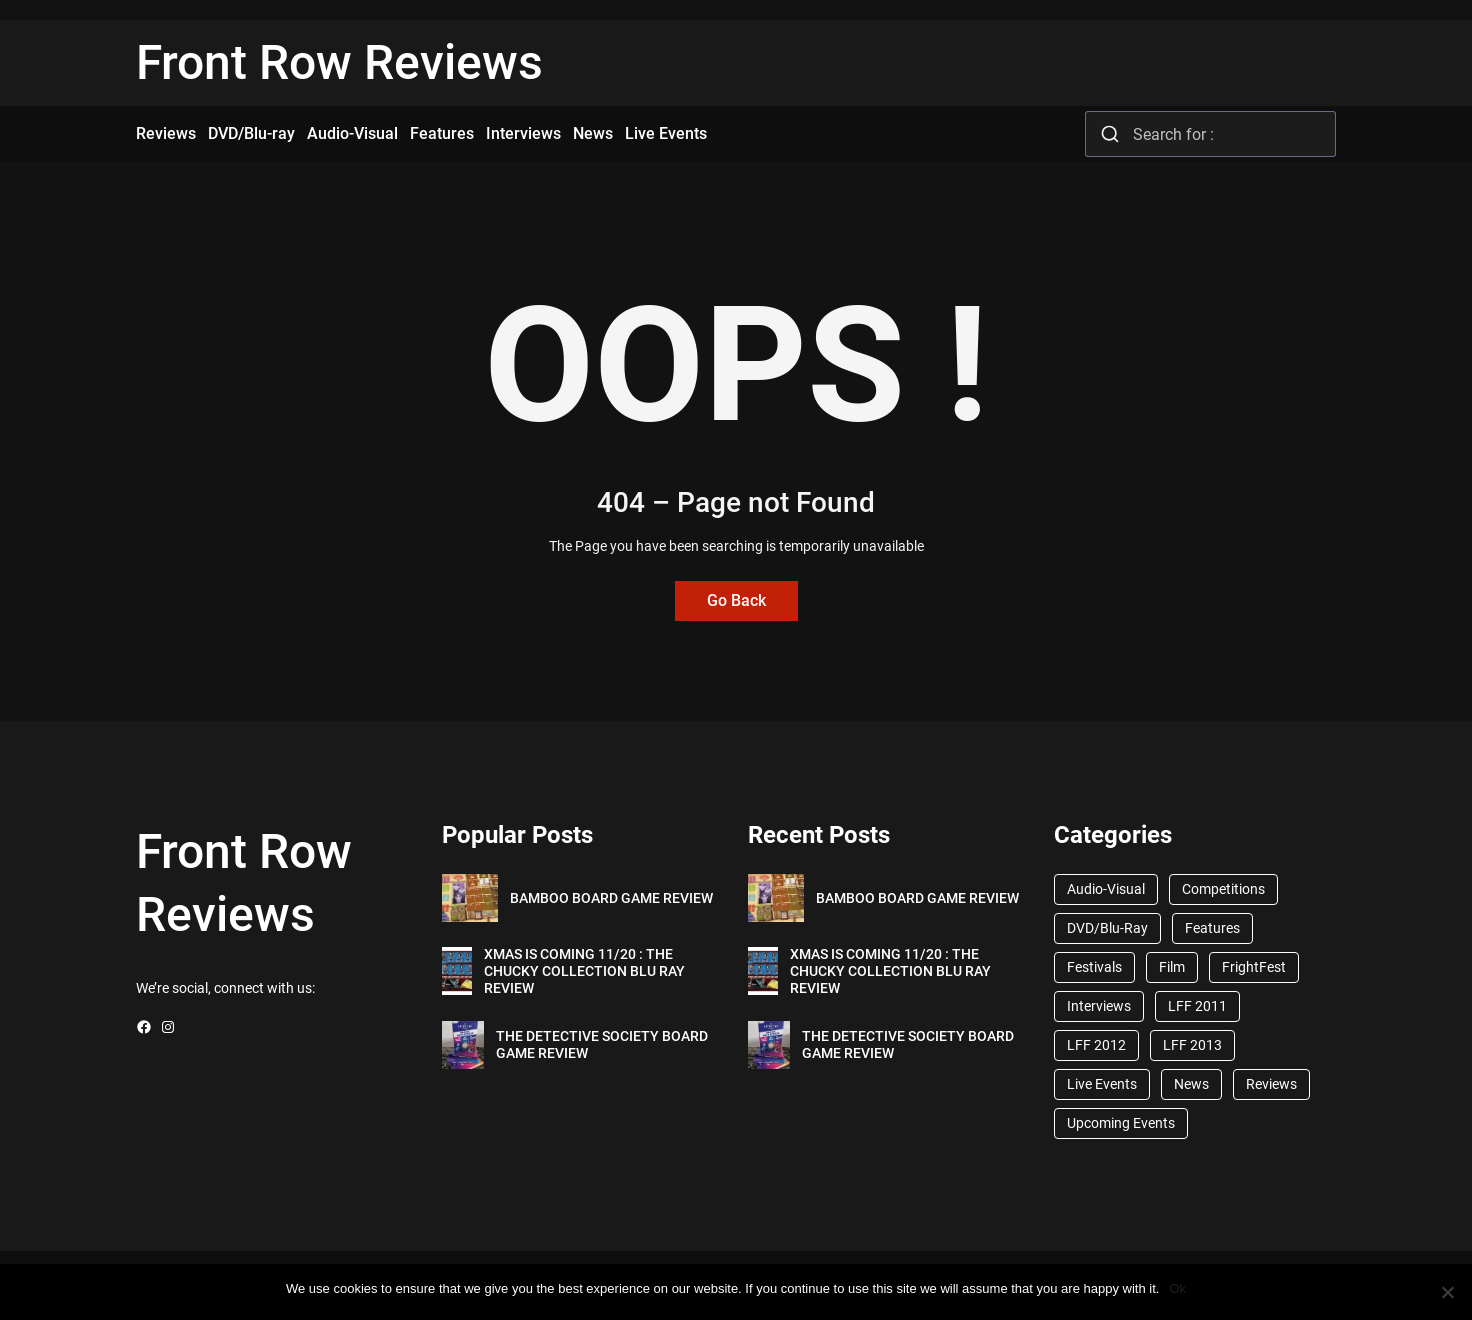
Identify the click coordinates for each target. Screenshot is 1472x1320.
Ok (1177, 1288)
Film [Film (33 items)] (1172, 967)
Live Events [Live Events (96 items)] (1102, 1084)
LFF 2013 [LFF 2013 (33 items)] (1192, 1045)
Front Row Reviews (339, 62)
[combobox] (1210, 134)
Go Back (736, 600)
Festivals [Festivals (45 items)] (1094, 967)
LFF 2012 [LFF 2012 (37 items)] (1096, 1045)
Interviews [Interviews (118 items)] (1099, 1006)
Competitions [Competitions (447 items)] (1223, 889)
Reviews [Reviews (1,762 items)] (1271, 1084)
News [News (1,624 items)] (1191, 1084)
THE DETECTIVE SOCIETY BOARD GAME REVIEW (602, 1044)
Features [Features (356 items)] (1212, 928)
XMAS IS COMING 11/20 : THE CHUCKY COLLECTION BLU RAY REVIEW (584, 971)
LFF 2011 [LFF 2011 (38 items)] (1197, 1006)
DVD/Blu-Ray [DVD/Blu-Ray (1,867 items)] (1107, 928)
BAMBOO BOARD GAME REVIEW (611, 898)
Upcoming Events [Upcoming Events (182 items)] (1121, 1123)
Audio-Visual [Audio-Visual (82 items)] (1106, 889)
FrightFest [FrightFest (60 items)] (1254, 967)
